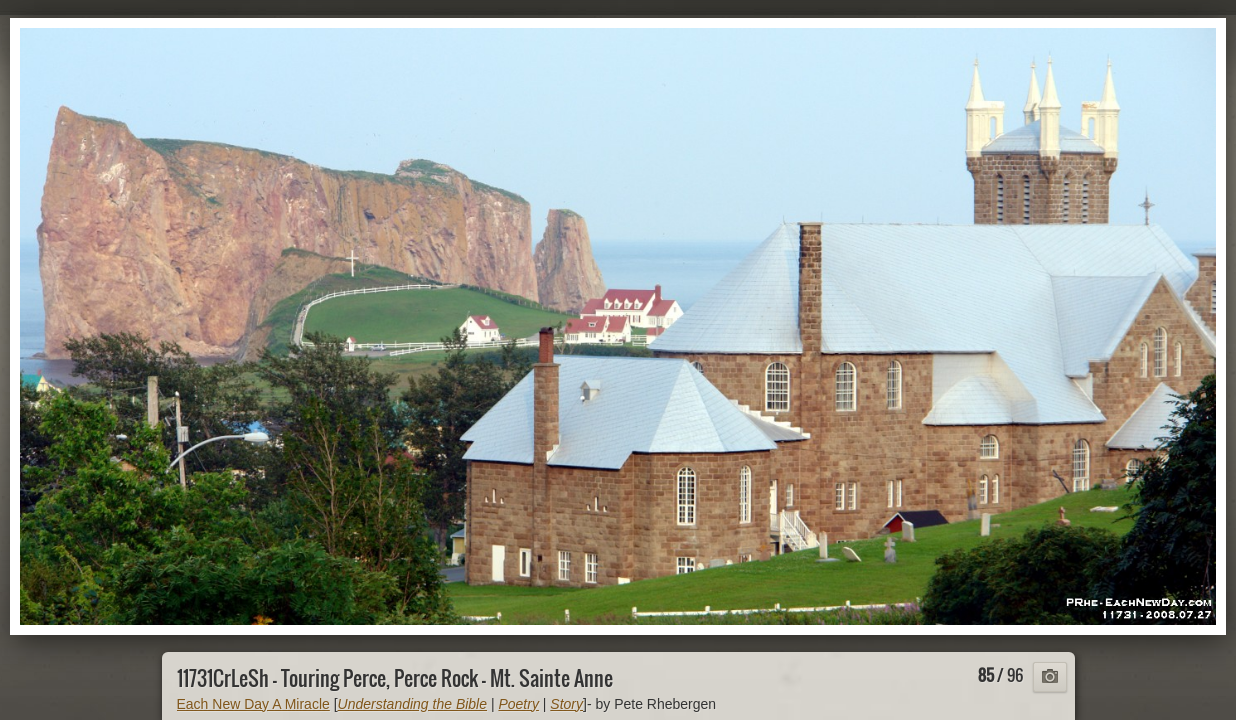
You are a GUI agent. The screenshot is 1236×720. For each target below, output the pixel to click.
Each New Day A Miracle (253, 704)
